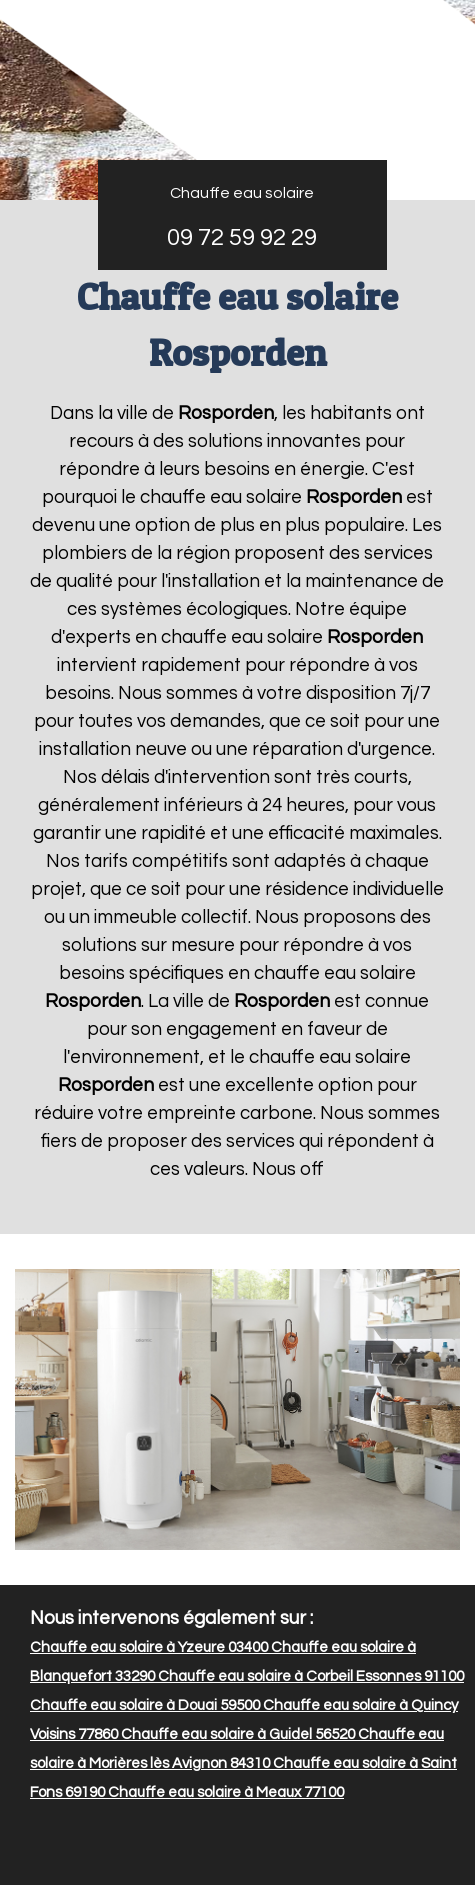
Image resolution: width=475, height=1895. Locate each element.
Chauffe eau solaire (242, 193)
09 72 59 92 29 (242, 237)
